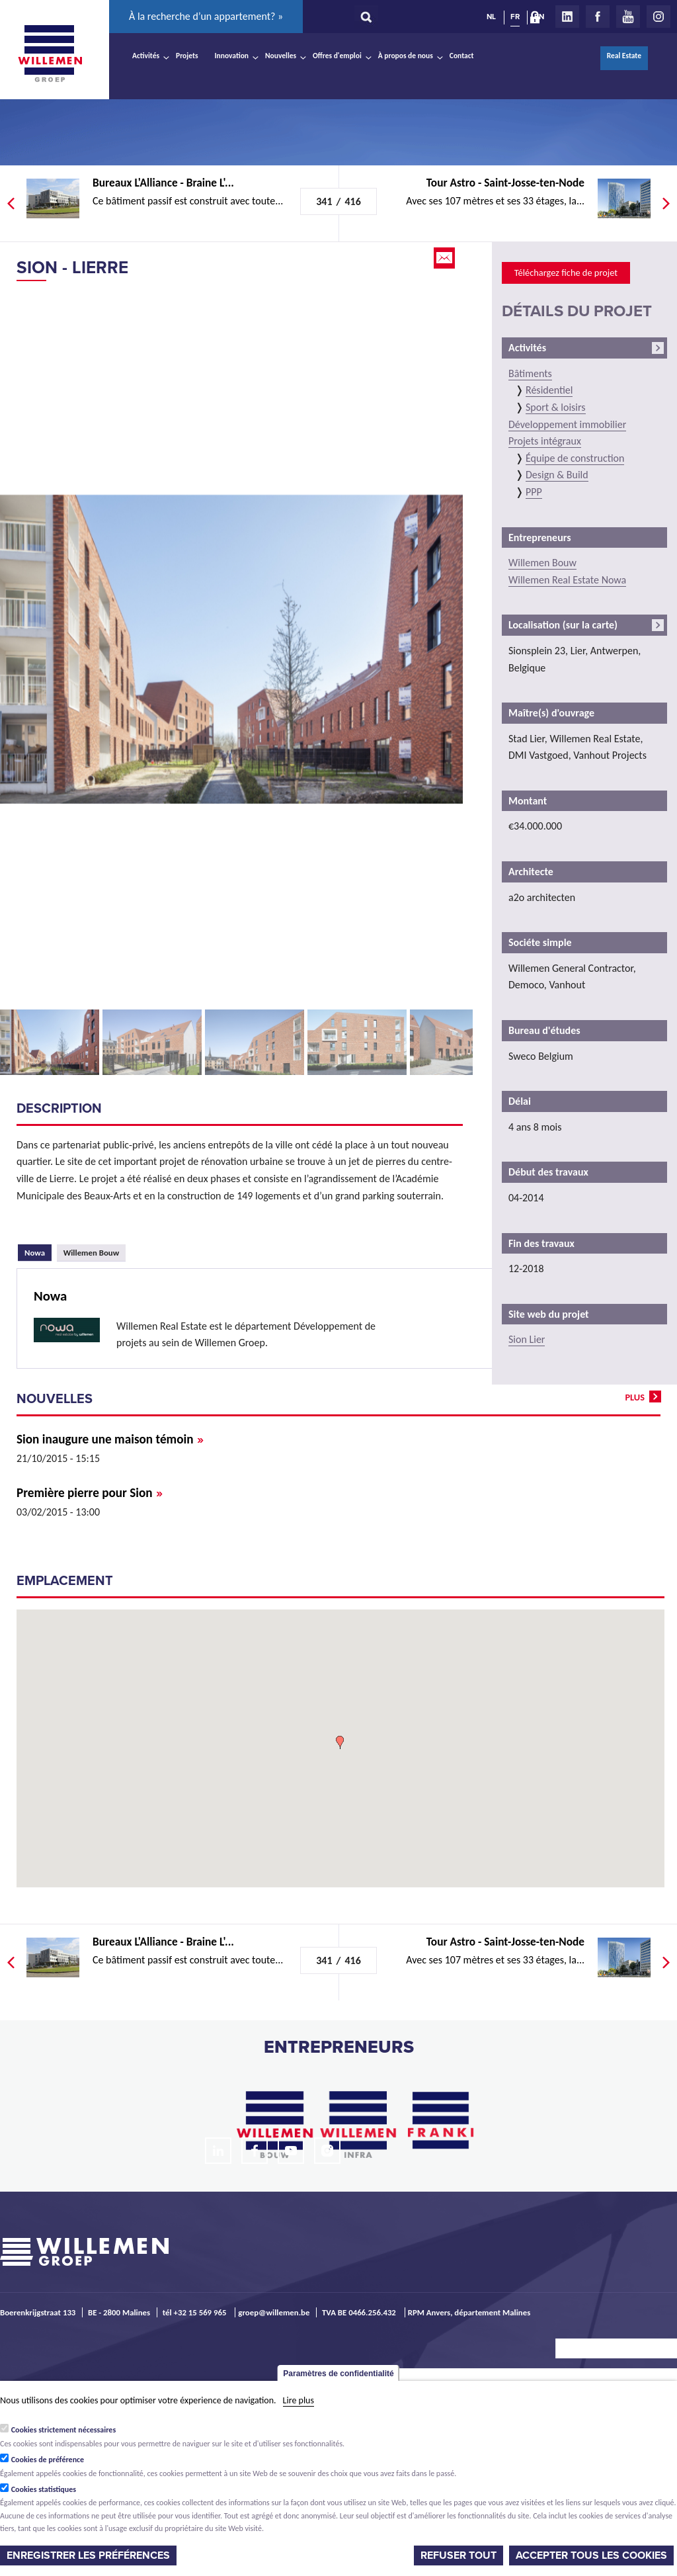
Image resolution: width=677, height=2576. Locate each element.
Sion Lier (526, 1339)
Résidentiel (549, 390)
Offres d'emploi (337, 55)
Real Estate (624, 55)
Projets (187, 55)
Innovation (232, 55)
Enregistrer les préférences (88, 2555)
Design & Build (557, 474)
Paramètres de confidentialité (338, 2373)
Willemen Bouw (91, 1253)
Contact (462, 55)
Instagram (658, 16)
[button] (340, 1742)
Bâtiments (530, 373)
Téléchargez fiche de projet (565, 273)
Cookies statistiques (43, 2489)
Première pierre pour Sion (90, 1492)
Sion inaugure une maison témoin (110, 1439)
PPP (534, 492)
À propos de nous (405, 55)
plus (635, 1397)
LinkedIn (567, 16)
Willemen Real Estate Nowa (567, 580)
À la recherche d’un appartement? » (206, 16)
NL (491, 16)
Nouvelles (280, 55)
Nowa (38, 1251)
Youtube (628, 16)
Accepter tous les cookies (591, 2555)
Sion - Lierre (72, 267)
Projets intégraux (544, 441)
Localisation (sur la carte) (562, 625)
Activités (145, 55)
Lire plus (298, 2400)
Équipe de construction (575, 458)
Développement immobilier (567, 424)
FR (515, 16)
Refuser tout (458, 2555)
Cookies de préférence (48, 2459)
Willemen (49, 53)
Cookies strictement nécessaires (63, 2429)
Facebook (598, 16)
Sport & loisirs (556, 407)
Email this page (446, 258)
